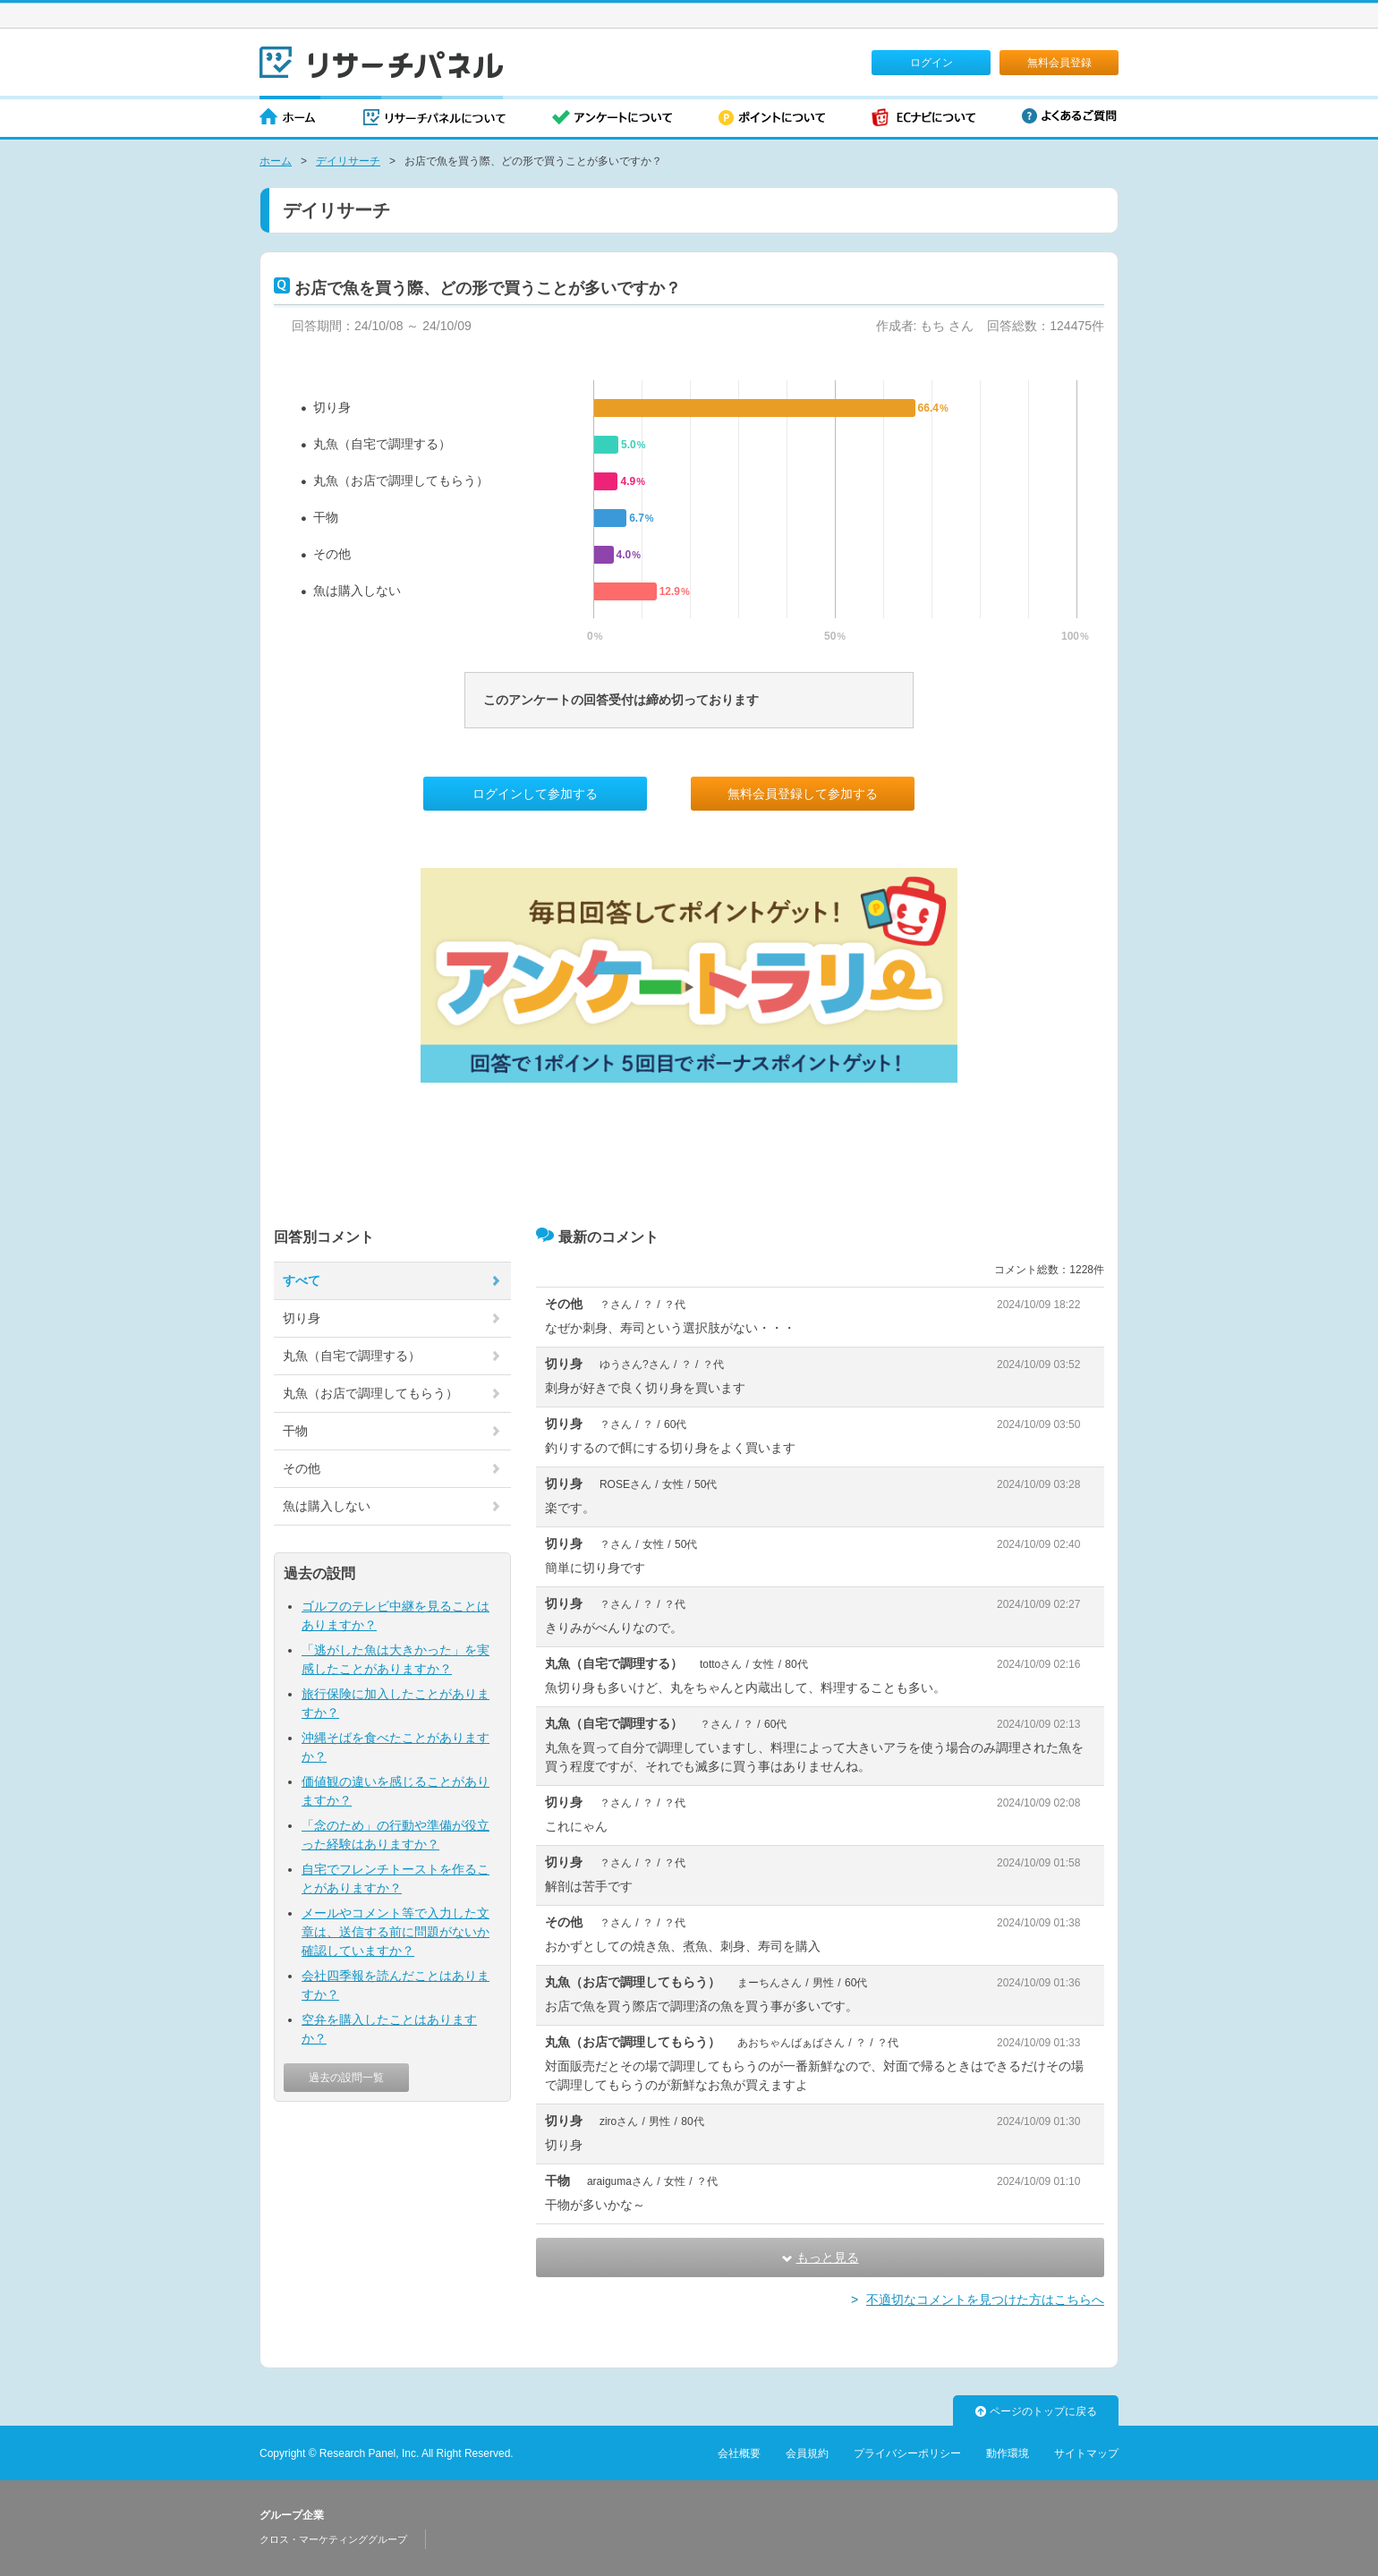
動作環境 (1007, 2453)
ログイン (931, 62)
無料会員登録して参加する (802, 793)
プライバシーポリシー (907, 2453)
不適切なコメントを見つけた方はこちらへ (985, 2299)
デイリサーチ (348, 161)
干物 (325, 517)
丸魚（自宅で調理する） (382, 444)
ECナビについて (923, 118)
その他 (332, 554)
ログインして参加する (535, 793)
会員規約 (807, 2453)
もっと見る (820, 2257)
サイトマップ (1086, 2453)
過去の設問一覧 (346, 2077)
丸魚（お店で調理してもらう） (401, 480)
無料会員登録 (1059, 62)
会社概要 (739, 2453)
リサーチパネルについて (434, 118)
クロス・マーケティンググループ (333, 2539)
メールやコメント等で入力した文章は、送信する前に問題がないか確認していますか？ (395, 1932)
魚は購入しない (357, 590)
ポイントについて (772, 118)
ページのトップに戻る (1036, 2411)
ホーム (288, 118)
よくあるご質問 (1069, 115)
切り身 (332, 407)
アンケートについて (612, 118)
